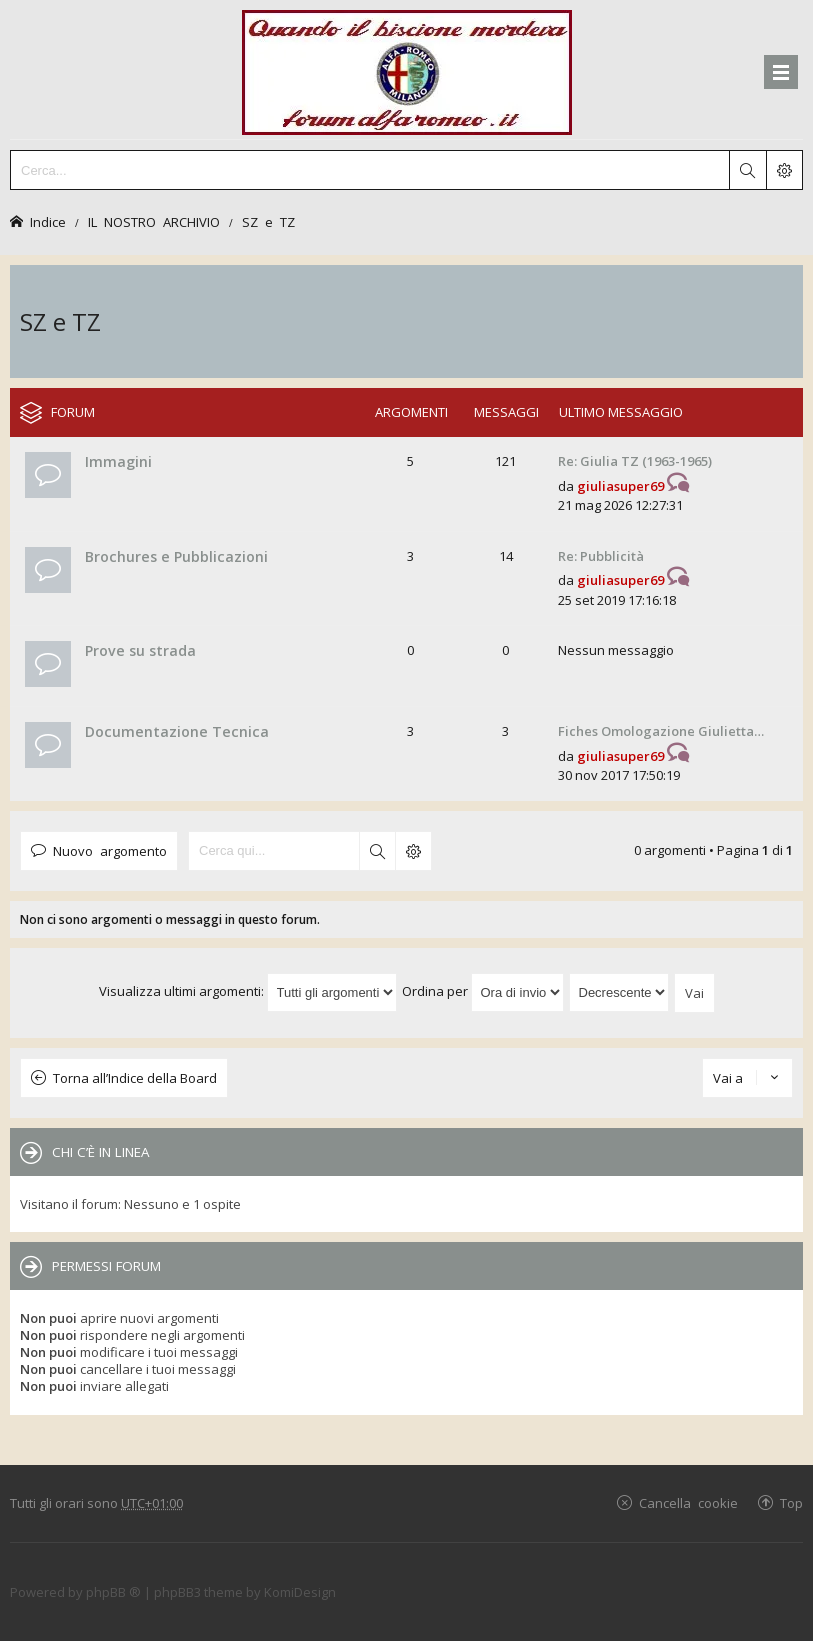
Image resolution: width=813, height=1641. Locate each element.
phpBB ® (113, 1592)
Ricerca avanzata (413, 851)
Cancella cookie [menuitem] (688, 1502)
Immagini (118, 461)
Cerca (377, 851)
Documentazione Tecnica (177, 731)
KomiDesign (300, 1592)
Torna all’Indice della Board (135, 1078)
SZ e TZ (268, 221)
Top (791, 1502)
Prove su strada (140, 650)
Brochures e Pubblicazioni (176, 556)
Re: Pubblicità (601, 556)
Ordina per (483, 991)
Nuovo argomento (110, 850)
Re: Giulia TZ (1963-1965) (635, 461)
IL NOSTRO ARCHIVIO (154, 221)
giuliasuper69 (620, 486)
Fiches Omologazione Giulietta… (661, 731)
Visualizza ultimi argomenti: (248, 991)
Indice (48, 221)
